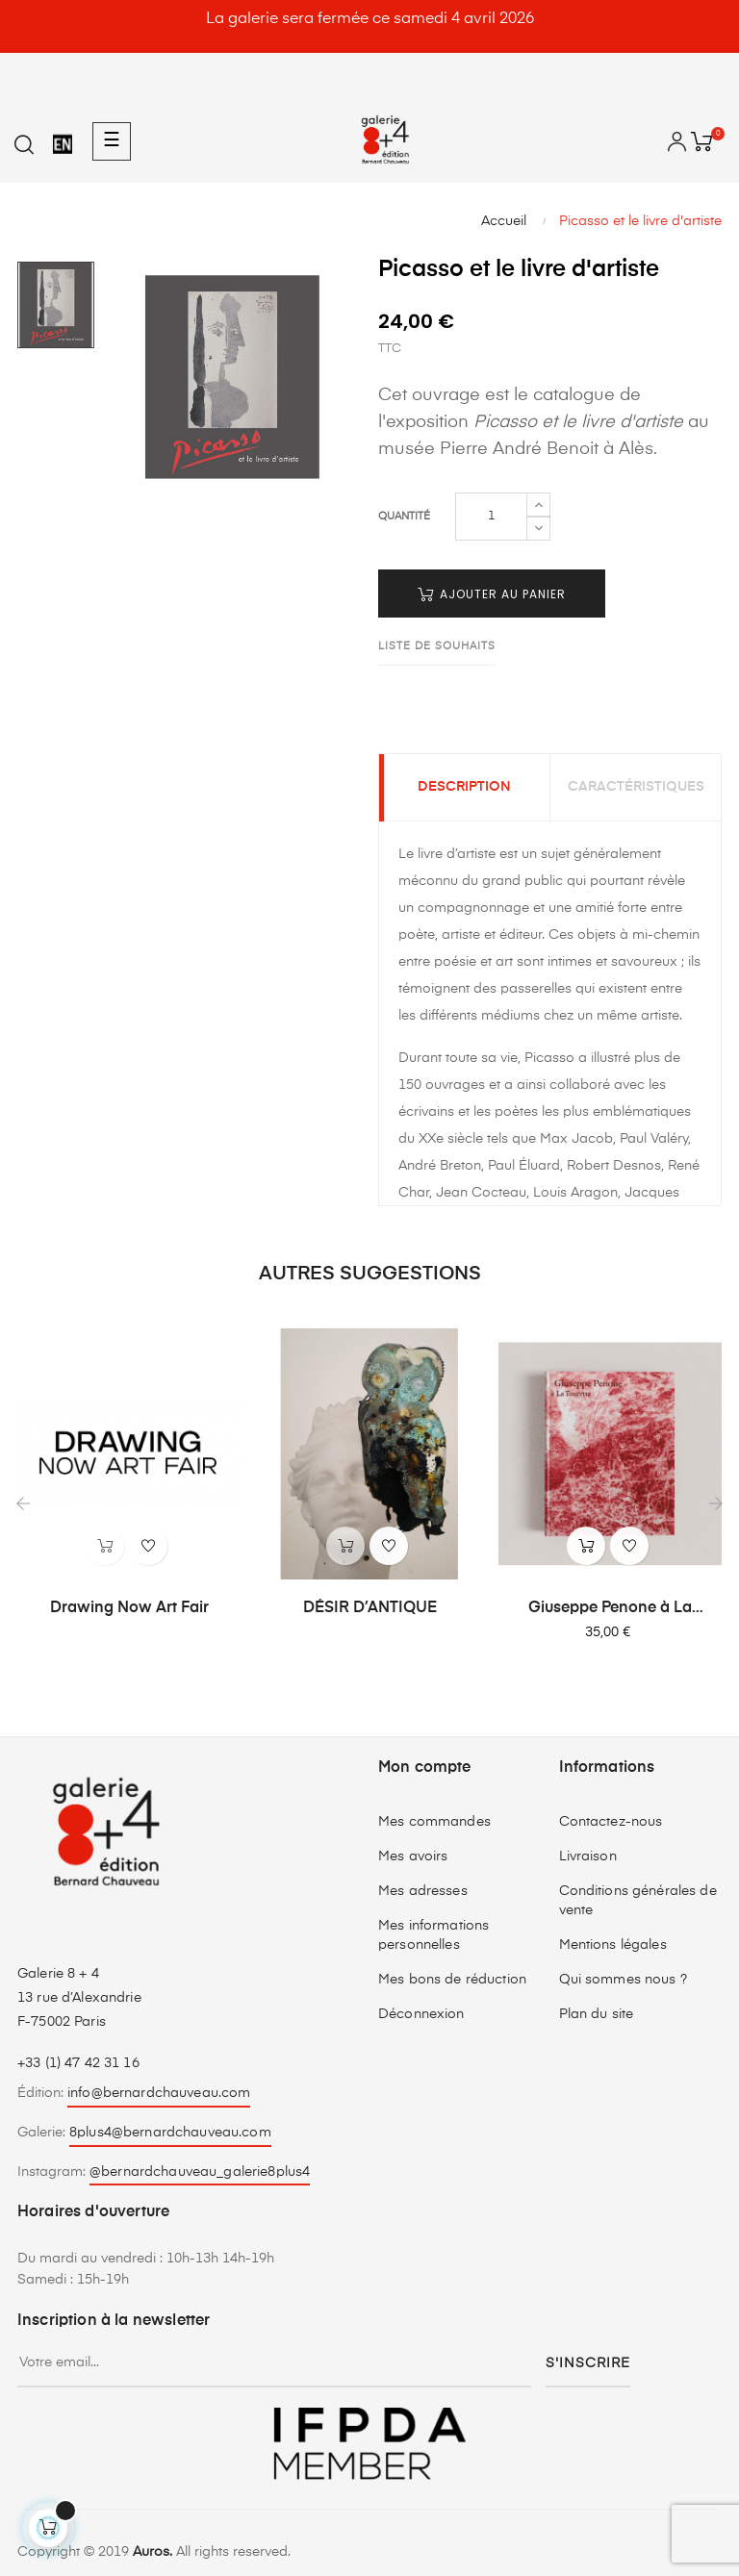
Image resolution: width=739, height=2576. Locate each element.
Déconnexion (421, 2014)
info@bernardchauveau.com (158, 2093)
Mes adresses (423, 1891)
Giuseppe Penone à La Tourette (610, 1609)
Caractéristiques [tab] (636, 788)
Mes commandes (434, 1822)
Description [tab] (464, 788)
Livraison (588, 1856)
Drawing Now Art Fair (129, 1608)
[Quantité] (491, 516)
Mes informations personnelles (433, 1935)
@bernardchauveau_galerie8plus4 (199, 2172)
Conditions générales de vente (638, 1900)
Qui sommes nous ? (623, 1979)
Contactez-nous (611, 1822)
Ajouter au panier (492, 594)
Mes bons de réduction (452, 1979)
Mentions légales (613, 1945)
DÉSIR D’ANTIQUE (370, 1608)
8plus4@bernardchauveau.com (170, 2132)
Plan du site (596, 2014)
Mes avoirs (412, 1856)
